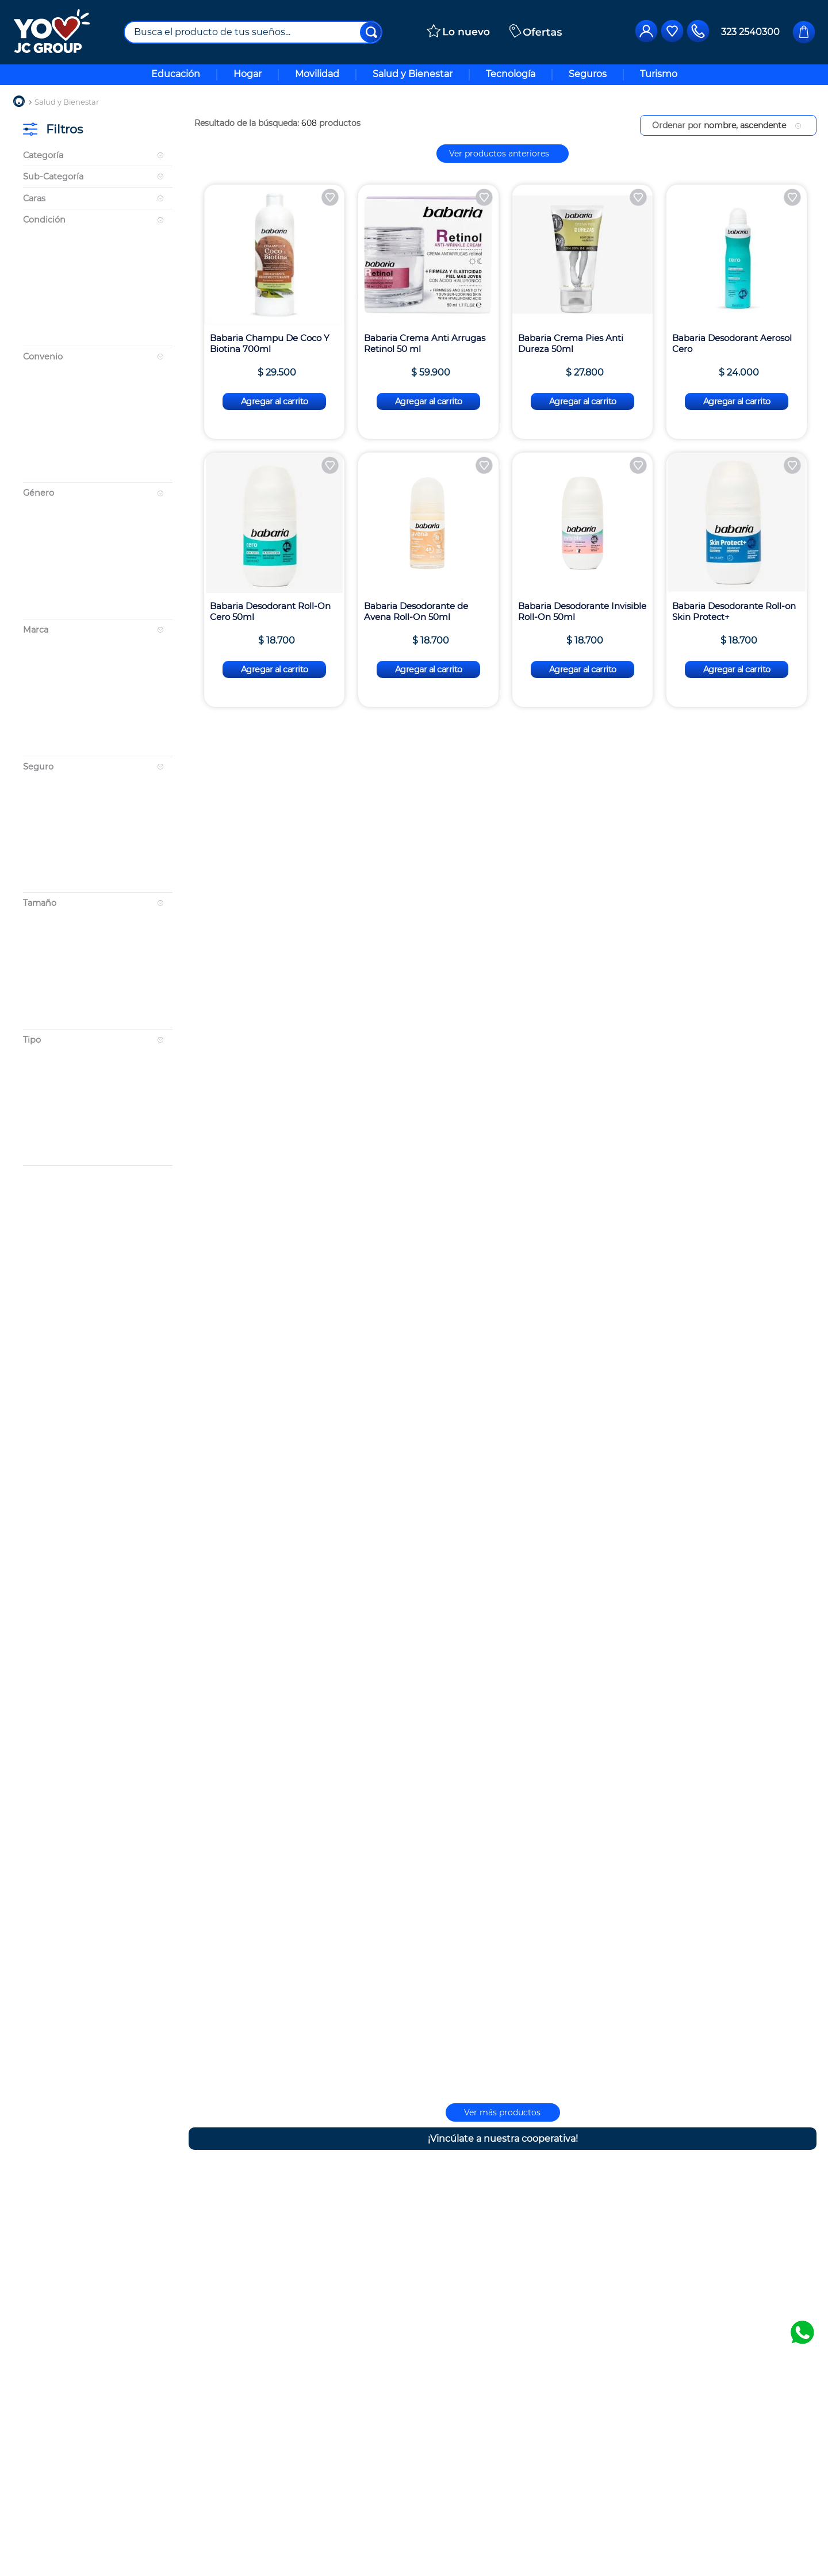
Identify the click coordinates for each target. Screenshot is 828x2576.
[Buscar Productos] (371, 32)
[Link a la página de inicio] (19, 102)
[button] (97, 155)
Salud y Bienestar (66, 102)
